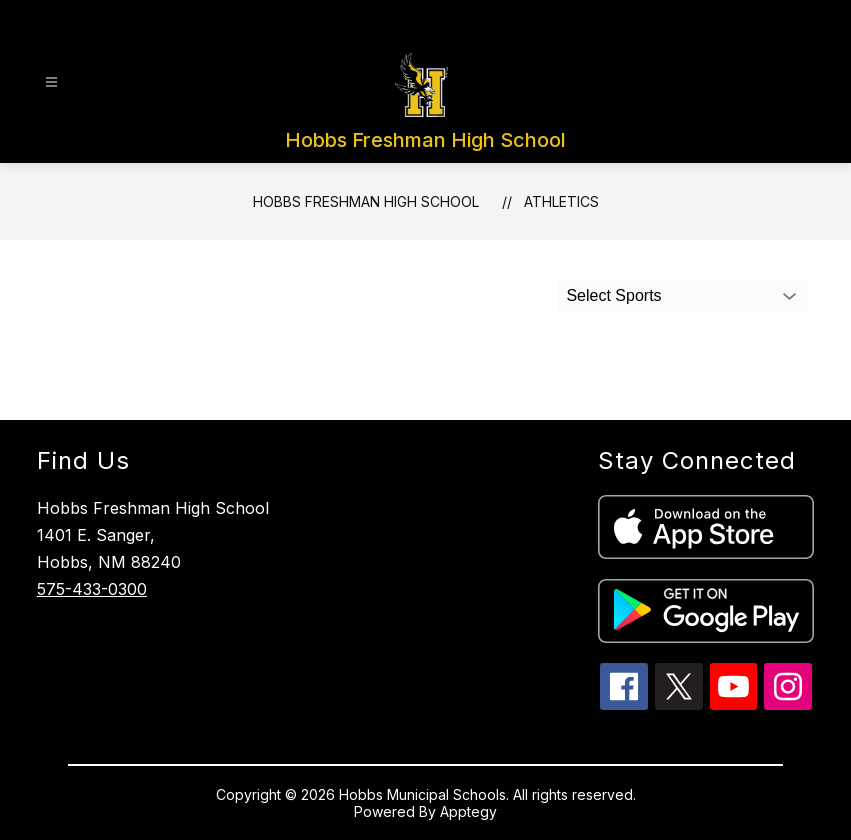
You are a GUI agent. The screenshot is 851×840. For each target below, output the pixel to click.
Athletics (561, 201)
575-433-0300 (92, 589)
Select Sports (613, 295)
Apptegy (468, 811)
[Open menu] (51, 82)
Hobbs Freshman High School (366, 201)
